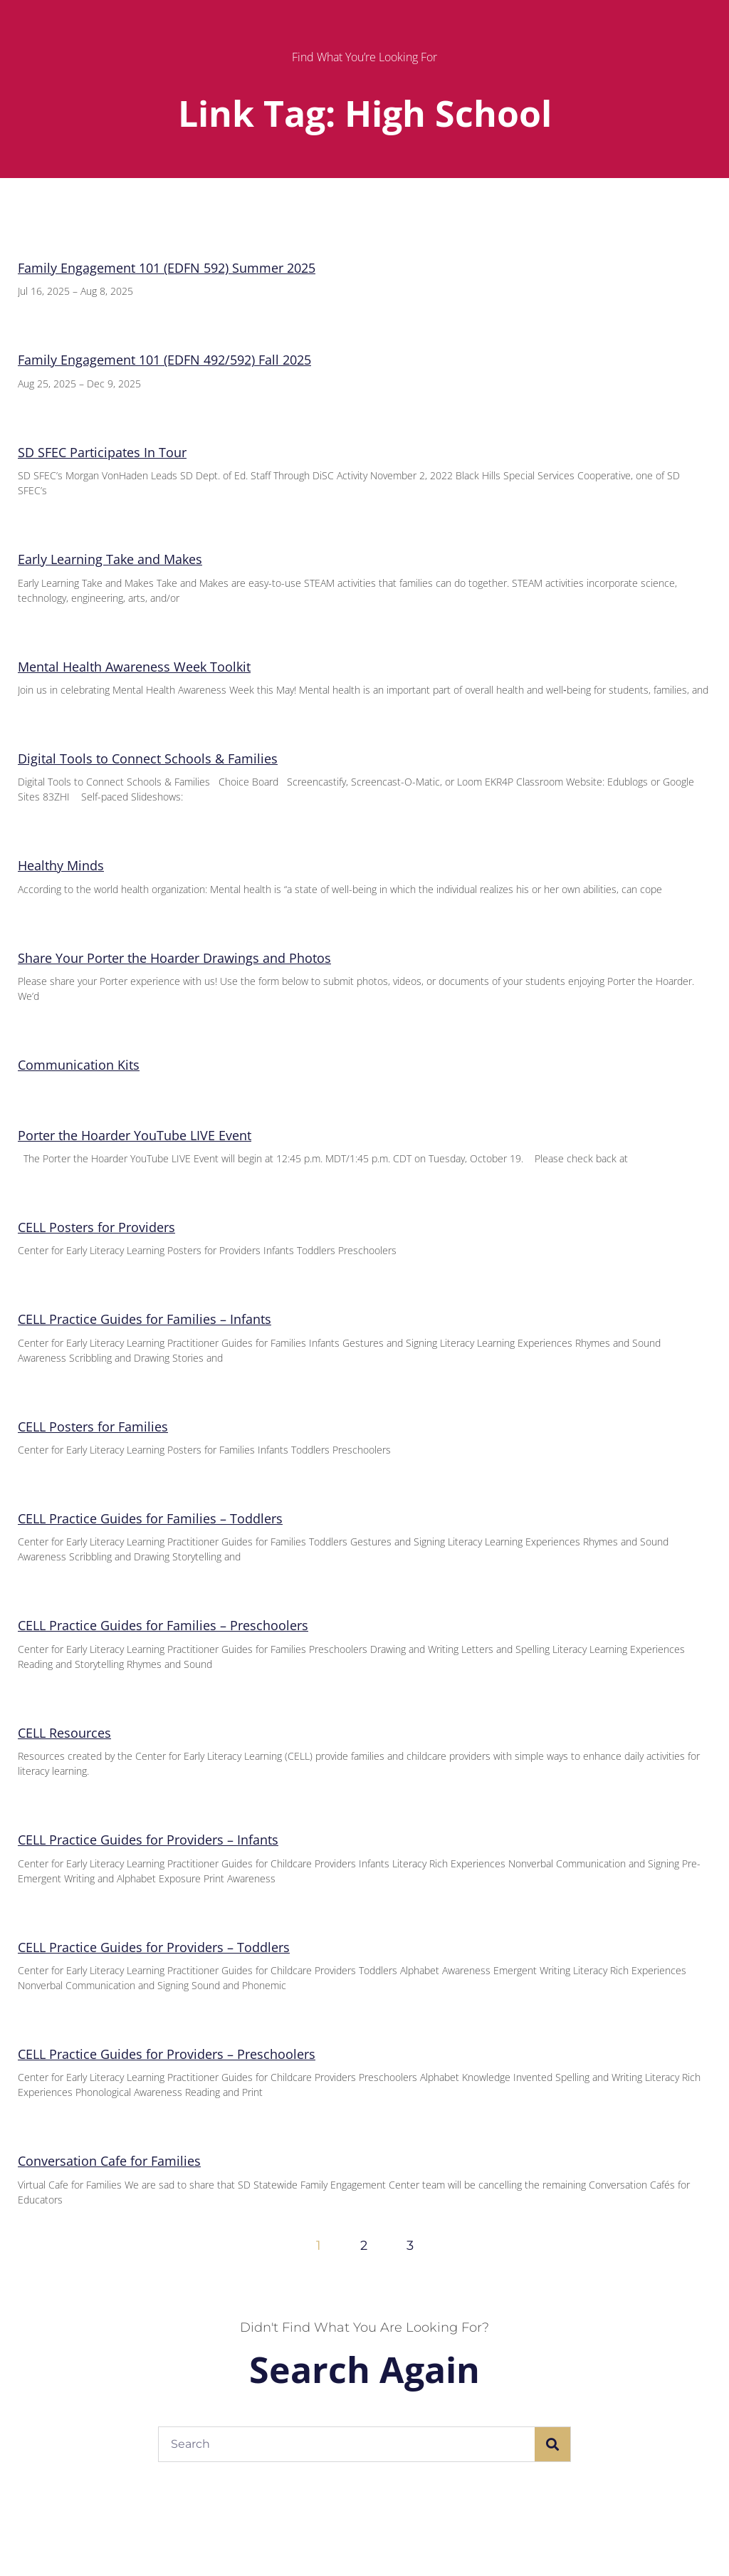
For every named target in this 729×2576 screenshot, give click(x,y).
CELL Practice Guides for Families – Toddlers (150, 1518)
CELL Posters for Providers (96, 1227)
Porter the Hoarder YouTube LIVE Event (134, 1135)
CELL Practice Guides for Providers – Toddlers (154, 1947)
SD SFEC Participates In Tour (102, 452)
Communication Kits (79, 1064)
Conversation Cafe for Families (109, 2160)
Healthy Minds (61, 865)
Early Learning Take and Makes (110, 559)
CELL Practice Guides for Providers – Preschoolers (166, 2054)
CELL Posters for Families (93, 1426)
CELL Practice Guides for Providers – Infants (148, 1839)
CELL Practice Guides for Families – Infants (144, 1319)
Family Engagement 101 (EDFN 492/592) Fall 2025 (164, 359)
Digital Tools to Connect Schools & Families (148, 758)
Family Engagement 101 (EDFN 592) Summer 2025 (166, 267)
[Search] (552, 2444)
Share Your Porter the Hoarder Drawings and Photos (174, 957)
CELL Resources (64, 1732)
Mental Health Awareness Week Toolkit (134, 666)
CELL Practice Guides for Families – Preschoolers (163, 1625)
